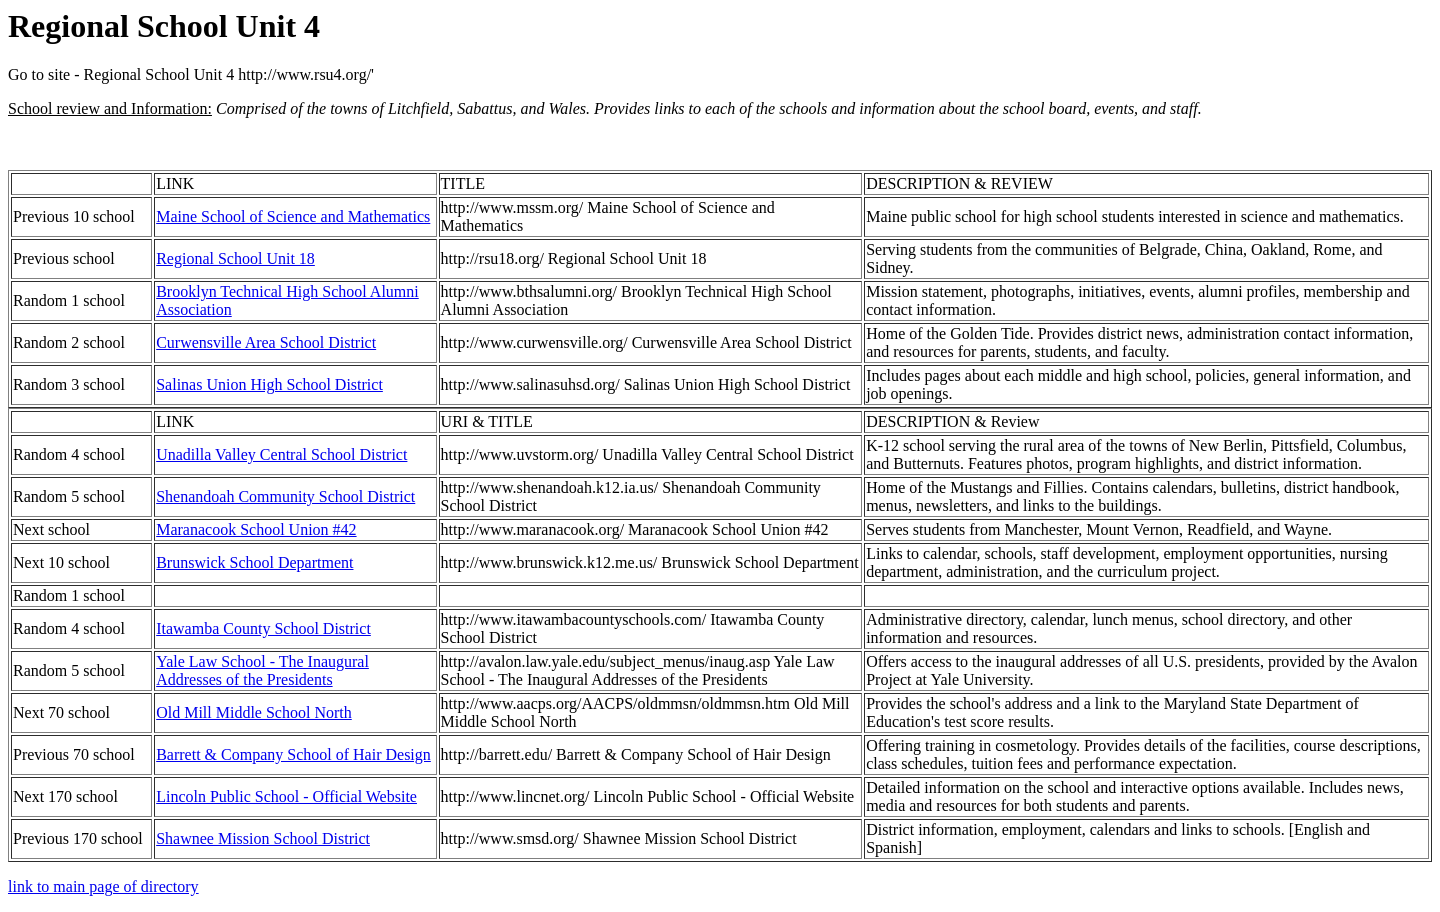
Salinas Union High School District (269, 384)
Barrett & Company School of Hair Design (293, 754)
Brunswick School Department (254, 562)
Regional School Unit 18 (235, 258)
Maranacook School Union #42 (256, 529)
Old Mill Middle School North (254, 712)
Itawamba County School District (263, 628)
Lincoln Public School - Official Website (286, 796)
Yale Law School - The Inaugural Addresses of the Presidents (262, 670)
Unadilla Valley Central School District (281, 454)
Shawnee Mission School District (263, 838)
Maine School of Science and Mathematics (293, 216)
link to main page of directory (103, 886)
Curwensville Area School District (266, 342)
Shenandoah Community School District (285, 496)
